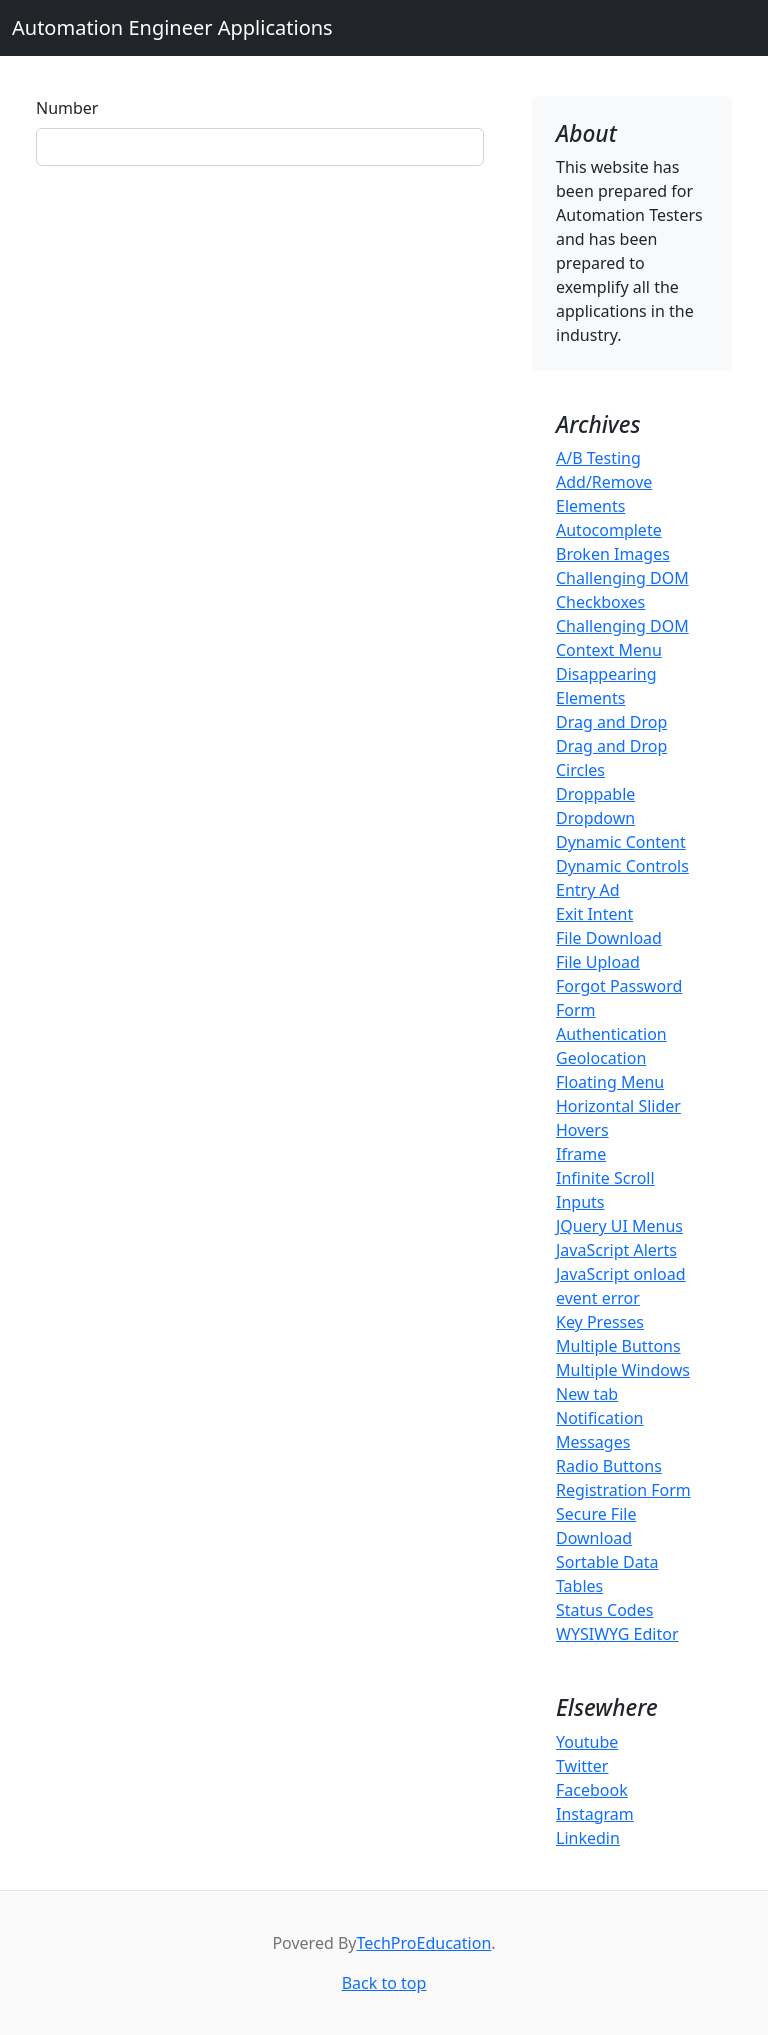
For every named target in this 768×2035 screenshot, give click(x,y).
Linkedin (588, 1838)
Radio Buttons (609, 1466)
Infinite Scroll (605, 1178)
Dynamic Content (621, 842)
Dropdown (595, 818)
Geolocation (601, 1058)
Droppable (595, 794)
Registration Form (623, 1490)
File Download (609, 938)
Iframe (581, 1154)
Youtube (587, 1742)
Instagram (595, 1814)
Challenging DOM (622, 578)
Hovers (582, 1130)
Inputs (580, 1202)
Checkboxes (600, 602)
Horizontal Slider (618, 1106)
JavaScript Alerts (616, 1250)
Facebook (592, 1790)
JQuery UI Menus (619, 1226)
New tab (587, 1394)
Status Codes (604, 1610)
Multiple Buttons (618, 1346)
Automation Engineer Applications (172, 27)
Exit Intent (594, 914)
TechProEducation (424, 1943)
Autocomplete (609, 530)
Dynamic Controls (622, 866)
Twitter (582, 1766)
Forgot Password (619, 986)
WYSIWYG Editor (617, 1634)
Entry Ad (588, 890)
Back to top (384, 1983)
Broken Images (613, 554)
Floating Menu (610, 1082)
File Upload (598, 962)
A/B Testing (598, 458)
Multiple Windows (623, 1370)
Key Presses (600, 1322)
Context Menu (609, 650)
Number (67, 108)
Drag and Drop (611, 722)
